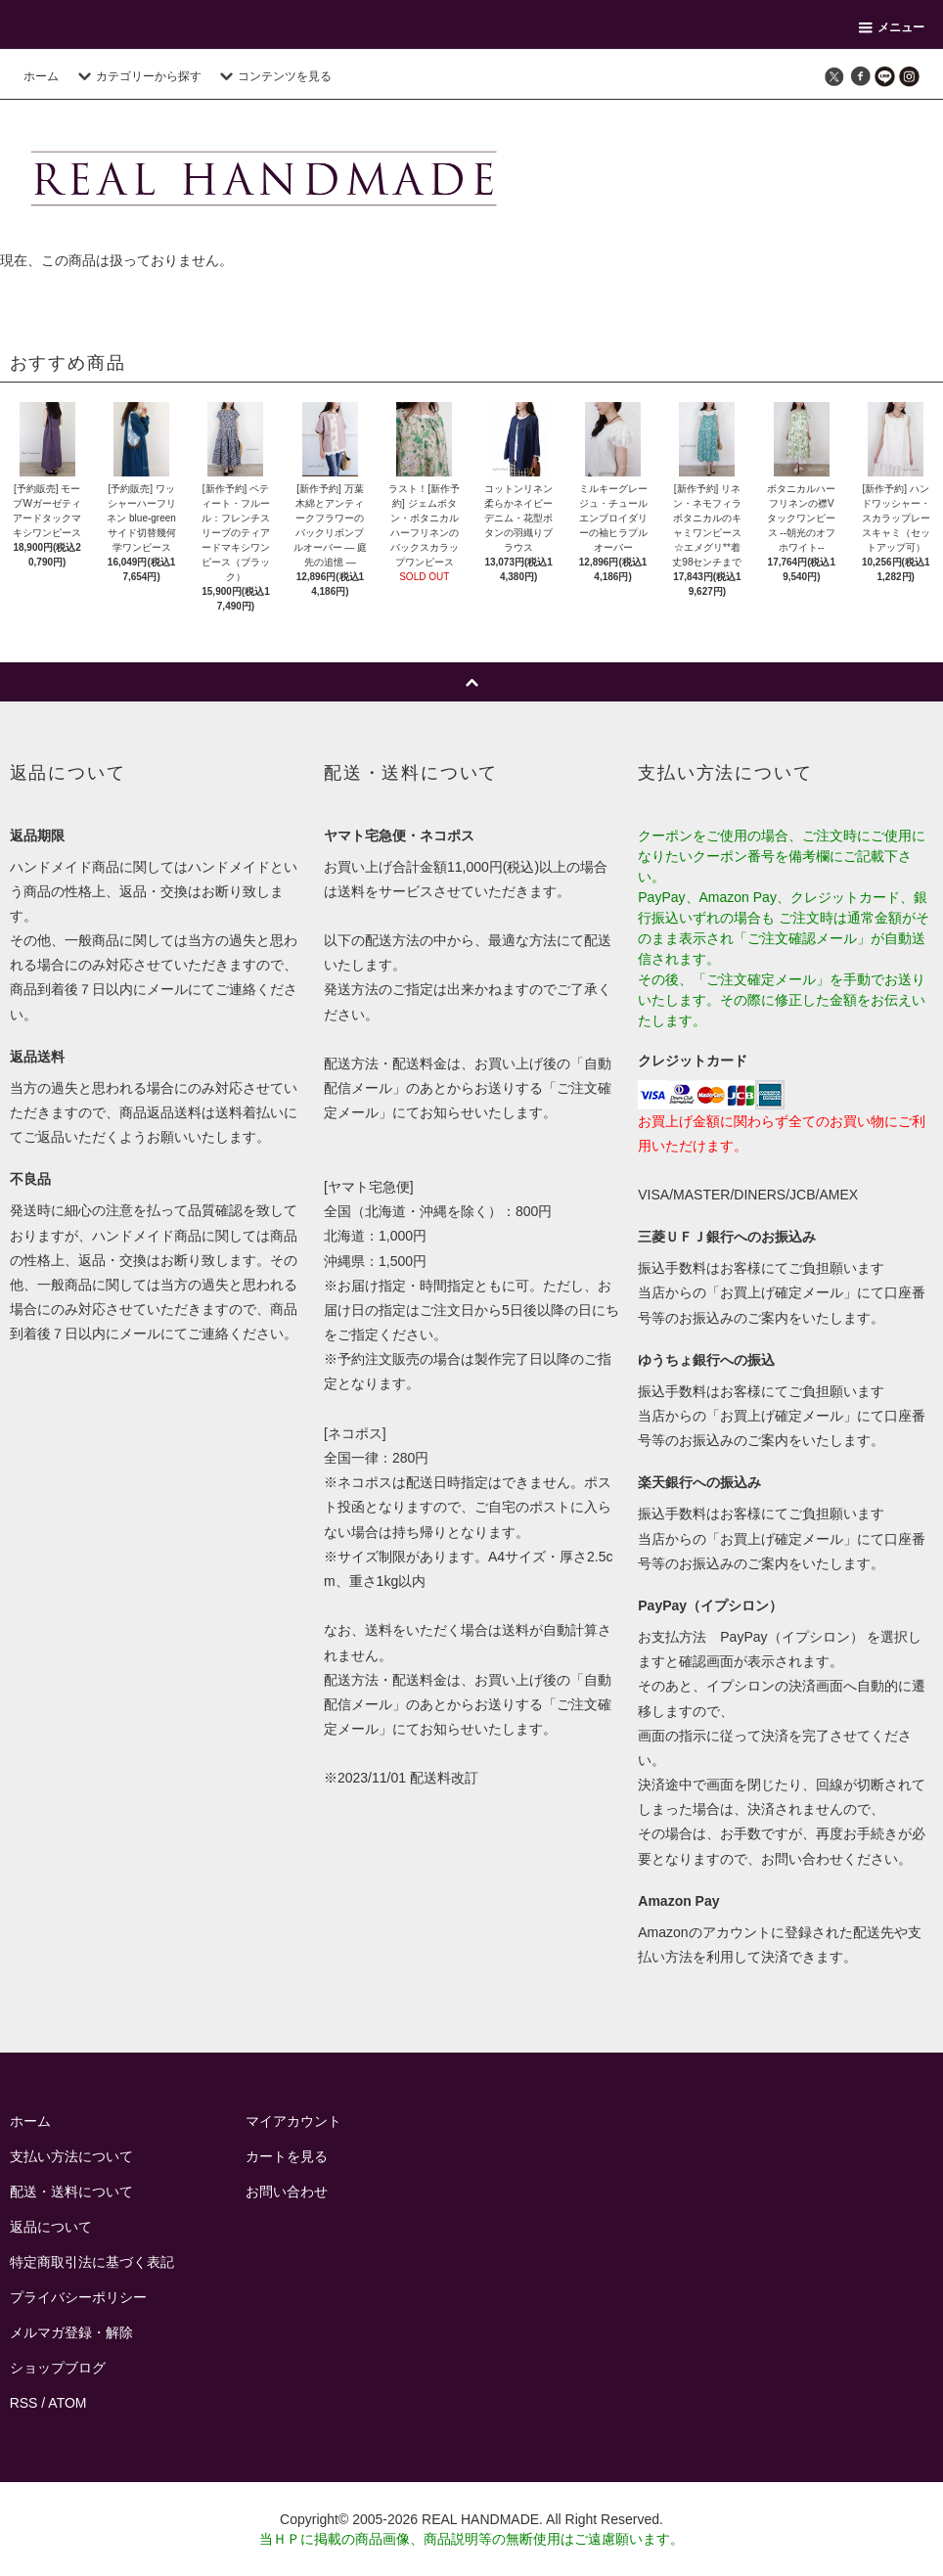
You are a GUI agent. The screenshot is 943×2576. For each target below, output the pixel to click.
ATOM (67, 2403)
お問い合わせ (287, 2191)
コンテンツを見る (273, 76)
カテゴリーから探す (137, 76)
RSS (24, 2403)
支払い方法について (71, 2156)
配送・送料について (71, 2191)
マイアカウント (293, 2121)
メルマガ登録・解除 (71, 2332)
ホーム (41, 76)
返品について (51, 2227)
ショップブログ (58, 2367)
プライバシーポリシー (78, 2297)
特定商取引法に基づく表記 (92, 2262)
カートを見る (287, 2156)
